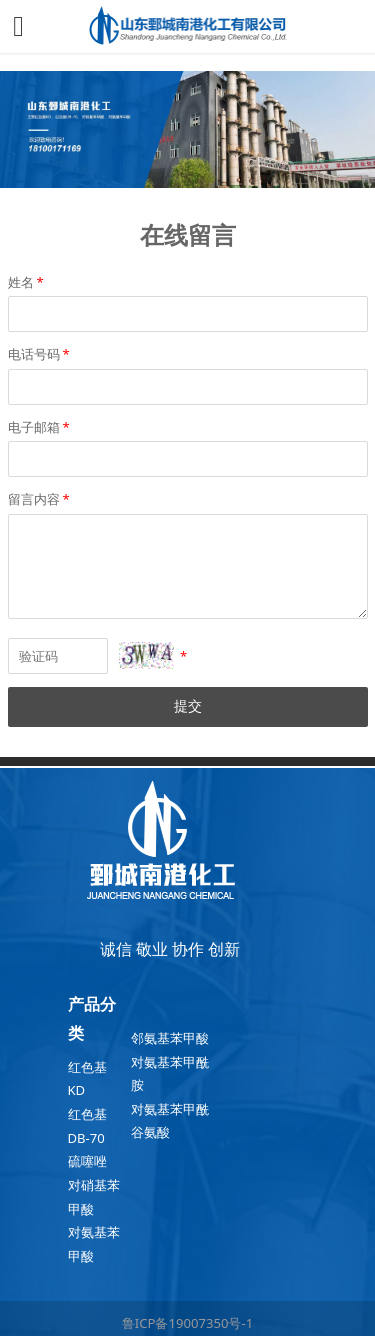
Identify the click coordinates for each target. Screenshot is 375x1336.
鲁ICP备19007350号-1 (187, 1323)
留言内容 (40, 499)
